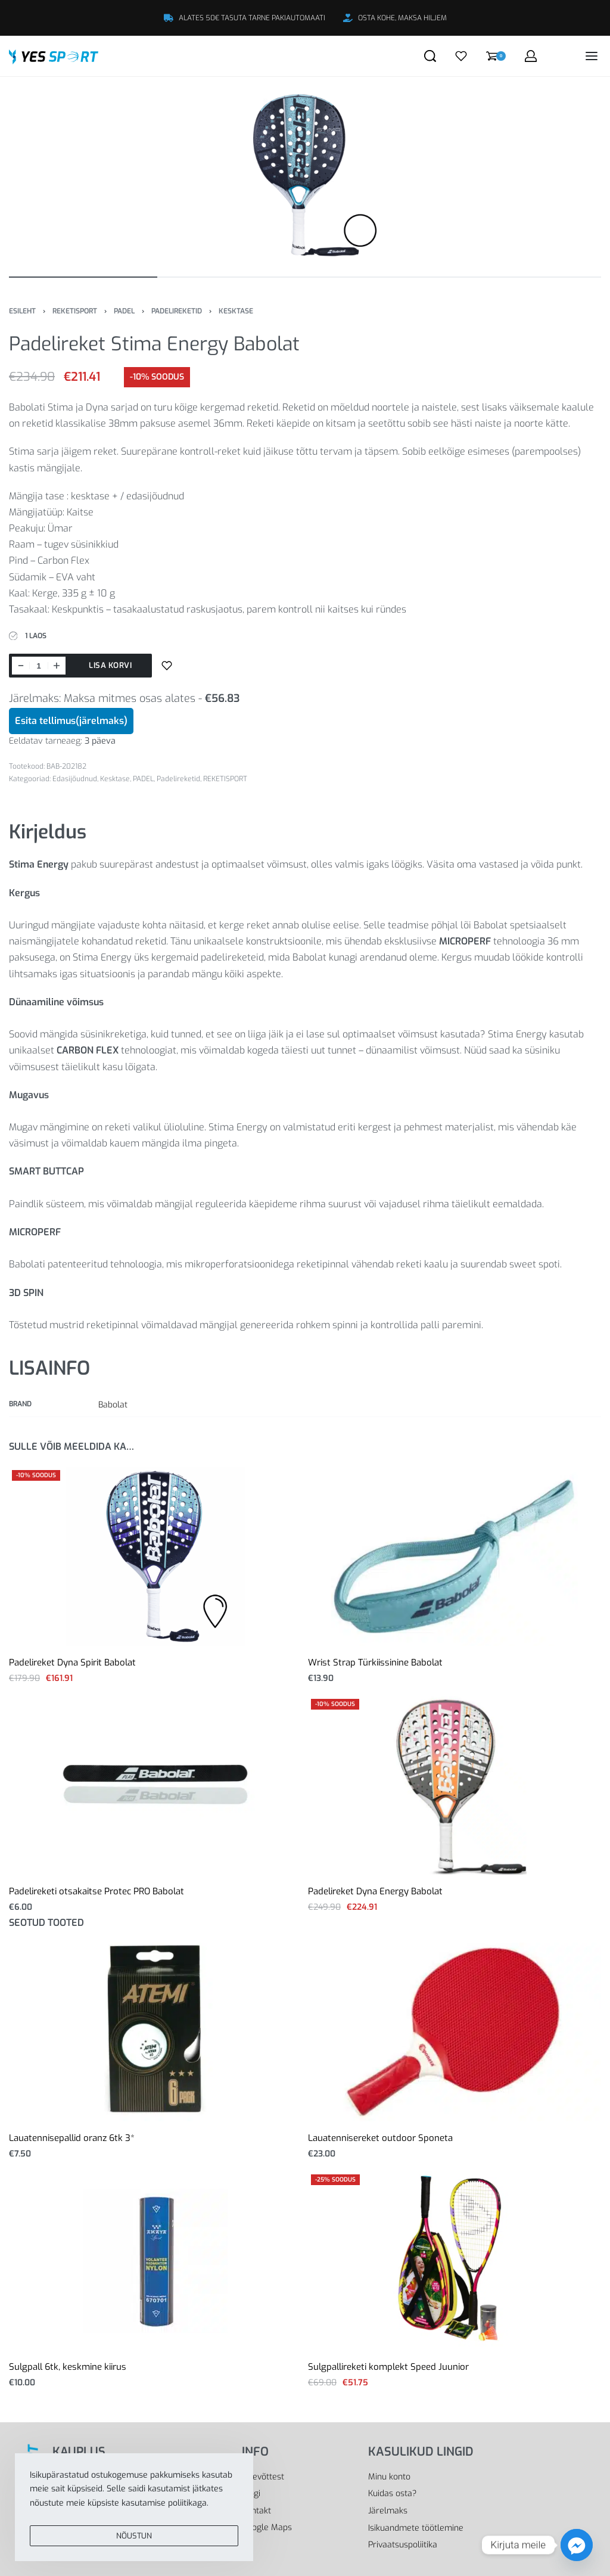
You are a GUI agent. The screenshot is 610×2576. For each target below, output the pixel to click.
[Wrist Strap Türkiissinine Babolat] (454, 1556)
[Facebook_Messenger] (577, 2545)
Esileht (22, 311)
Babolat (112, 1404)
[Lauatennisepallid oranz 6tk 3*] (155, 2032)
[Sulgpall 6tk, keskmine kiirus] (155, 2261)
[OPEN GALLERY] (305, 175)
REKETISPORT (74, 311)
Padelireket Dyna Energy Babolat (375, 1891)
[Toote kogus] (39, 666)
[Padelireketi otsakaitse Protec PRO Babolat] (155, 1785)
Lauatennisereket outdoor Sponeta (380, 2138)
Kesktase (236, 311)
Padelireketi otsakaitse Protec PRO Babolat (96, 1891)
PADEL (124, 311)
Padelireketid (176, 311)
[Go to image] (83, 277)
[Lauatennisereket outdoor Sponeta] (454, 2032)
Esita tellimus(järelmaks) (71, 720)
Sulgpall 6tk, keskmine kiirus (67, 2367)
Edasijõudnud (74, 779)
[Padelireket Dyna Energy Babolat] (454, 1785)
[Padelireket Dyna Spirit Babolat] (155, 1556)
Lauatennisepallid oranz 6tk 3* (72, 2138)
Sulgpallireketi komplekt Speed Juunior (388, 2367)
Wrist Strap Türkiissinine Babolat (375, 1662)
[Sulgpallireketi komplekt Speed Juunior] (454, 2260)
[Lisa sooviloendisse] (167, 666)
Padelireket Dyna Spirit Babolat (72, 1662)
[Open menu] (591, 56)
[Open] (461, 56)
